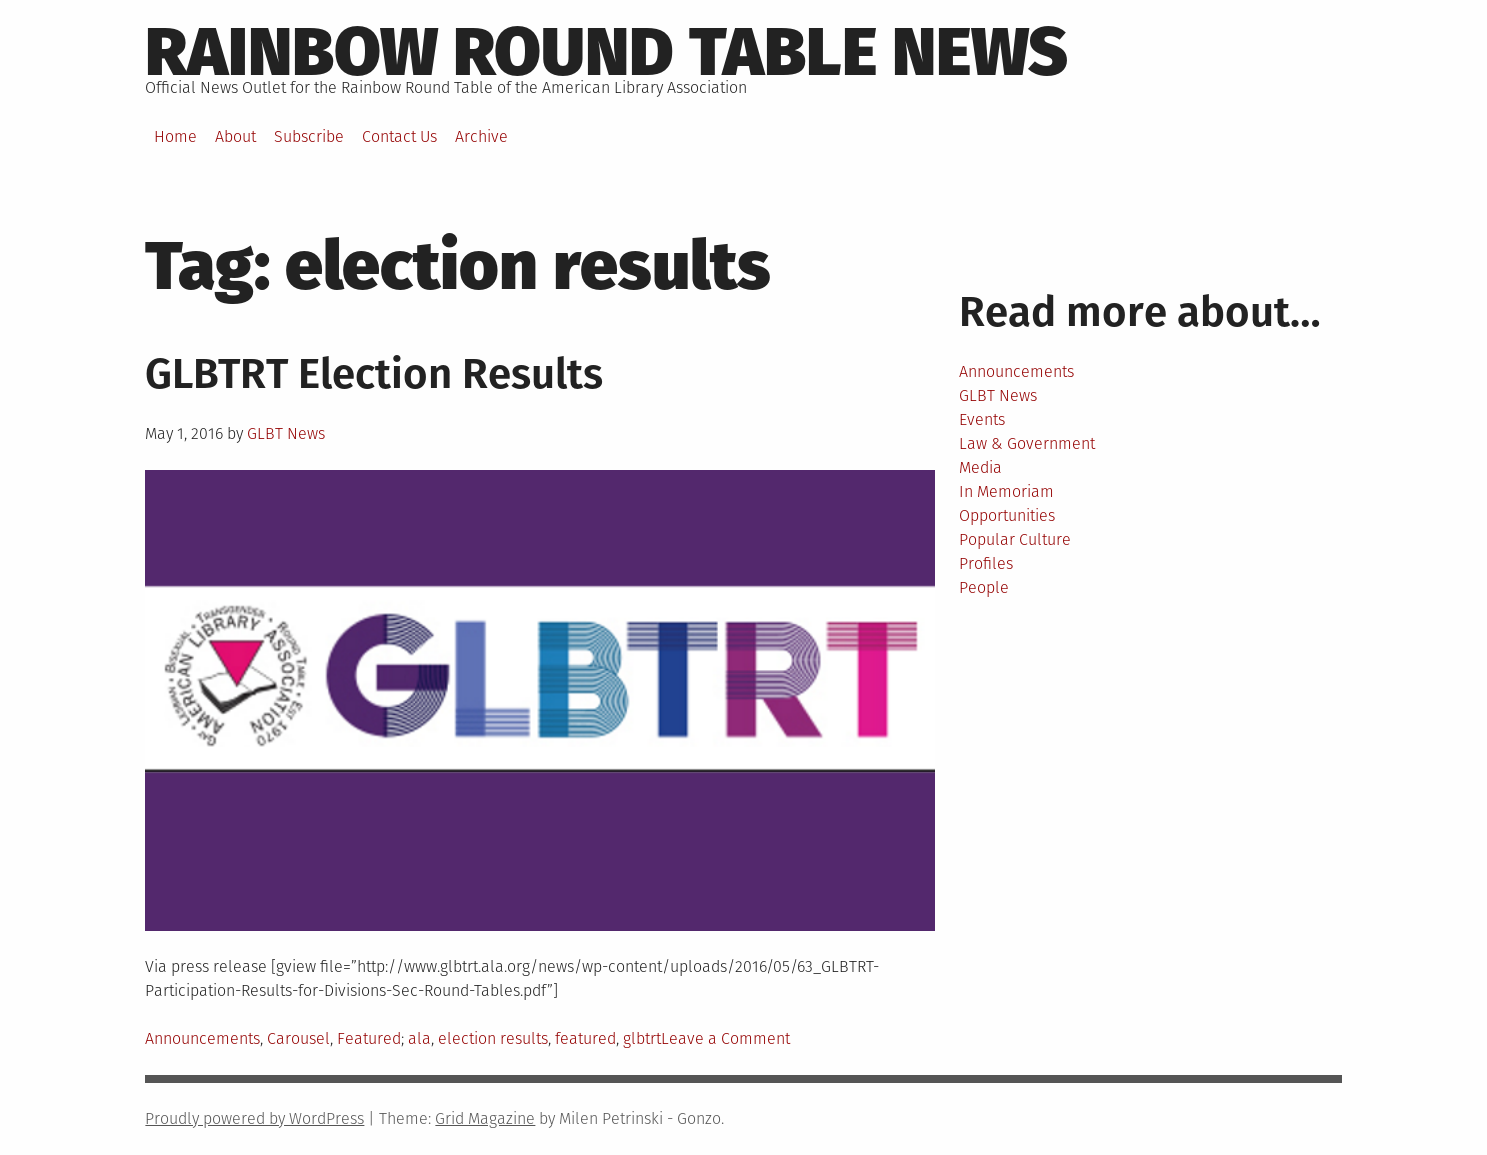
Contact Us (399, 136)
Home (175, 136)
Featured (369, 1038)
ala (419, 1038)
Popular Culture (1015, 539)
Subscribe (309, 136)
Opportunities (1007, 515)
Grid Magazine (485, 1118)
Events (982, 419)
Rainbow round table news (606, 52)
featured (585, 1038)
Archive (481, 136)
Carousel (298, 1038)
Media (980, 467)
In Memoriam (1006, 491)
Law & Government (1027, 443)
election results (493, 1038)
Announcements (202, 1038)
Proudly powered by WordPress (254, 1118)
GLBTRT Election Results (374, 374)
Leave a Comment (725, 1038)
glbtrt (642, 1038)
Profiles (986, 563)
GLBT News (286, 433)
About (235, 136)
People (984, 587)
